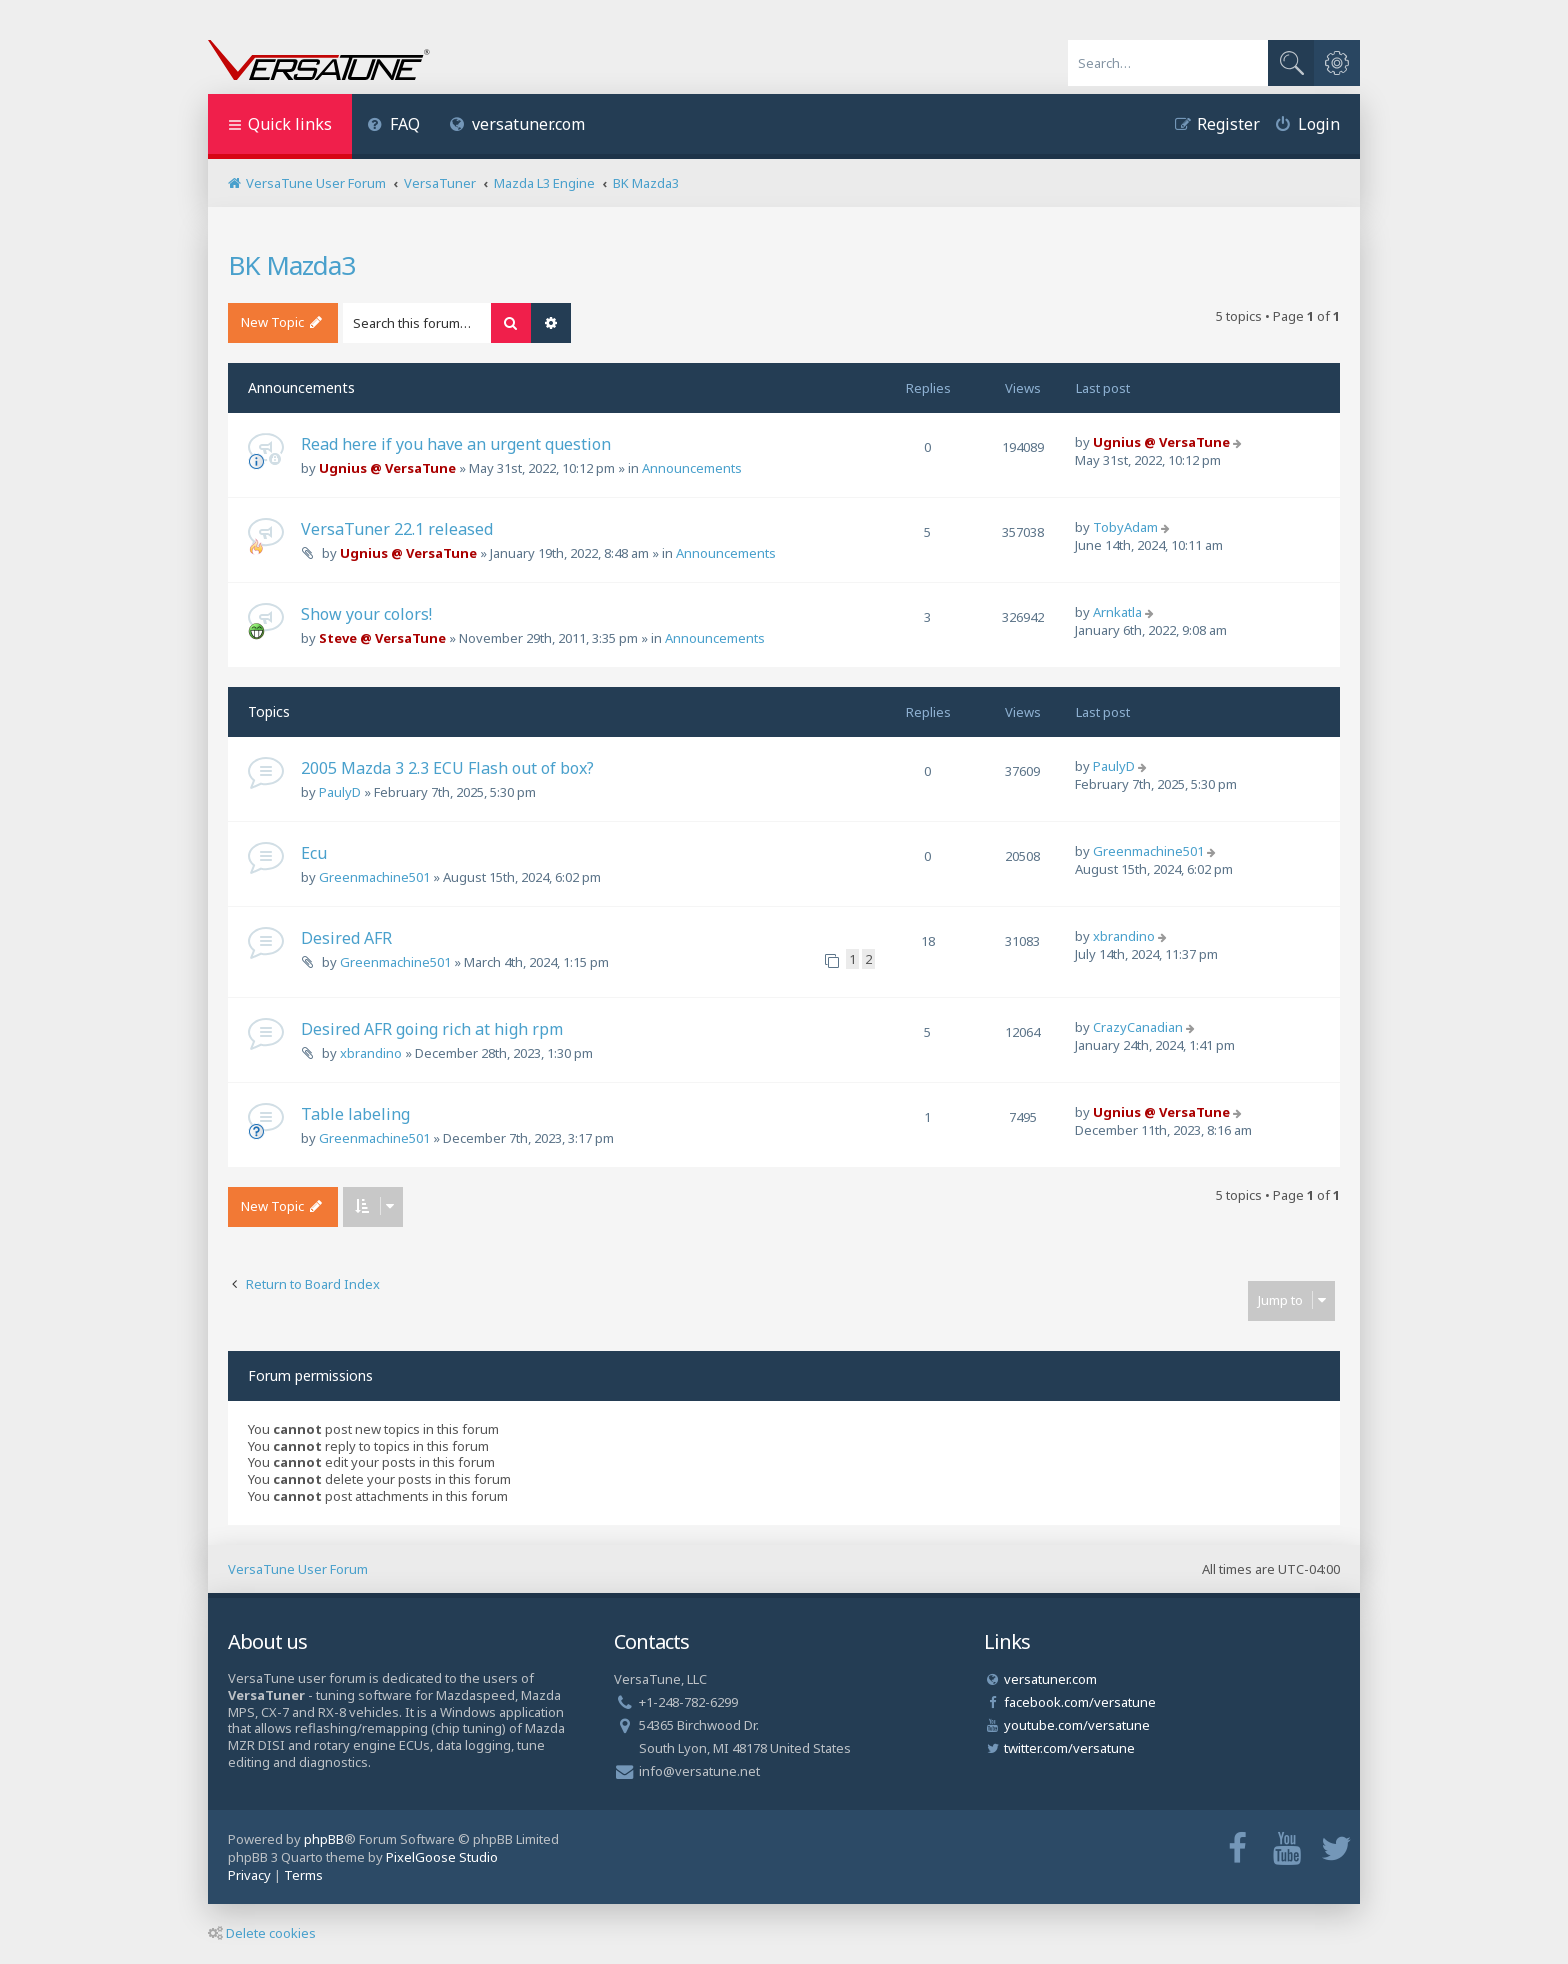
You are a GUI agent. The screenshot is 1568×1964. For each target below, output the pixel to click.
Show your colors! (366, 614)
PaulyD (340, 792)
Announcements (692, 468)
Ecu (314, 853)
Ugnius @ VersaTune (387, 468)
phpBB (324, 1839)
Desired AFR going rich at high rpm (432, 1029)
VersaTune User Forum (298, 1569)
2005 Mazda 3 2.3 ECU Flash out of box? (447, 768)
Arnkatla (1117, 612)
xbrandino (1124, 936)
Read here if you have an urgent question (456, 444)
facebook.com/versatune (1080, 1702)
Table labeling (355, 1114)
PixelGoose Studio (442, 1857)
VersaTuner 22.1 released (397, 529)
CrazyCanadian (1138, 1027)
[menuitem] (393, 126)
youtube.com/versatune (1077, 1725)
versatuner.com (518, 124)
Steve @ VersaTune (382, 638)
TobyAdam (1125, 527)
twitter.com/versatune (1069, 1748)
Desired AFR (346, 938)
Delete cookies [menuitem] (262, 1933)
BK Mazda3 (291, 265)
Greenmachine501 (374, 877)
